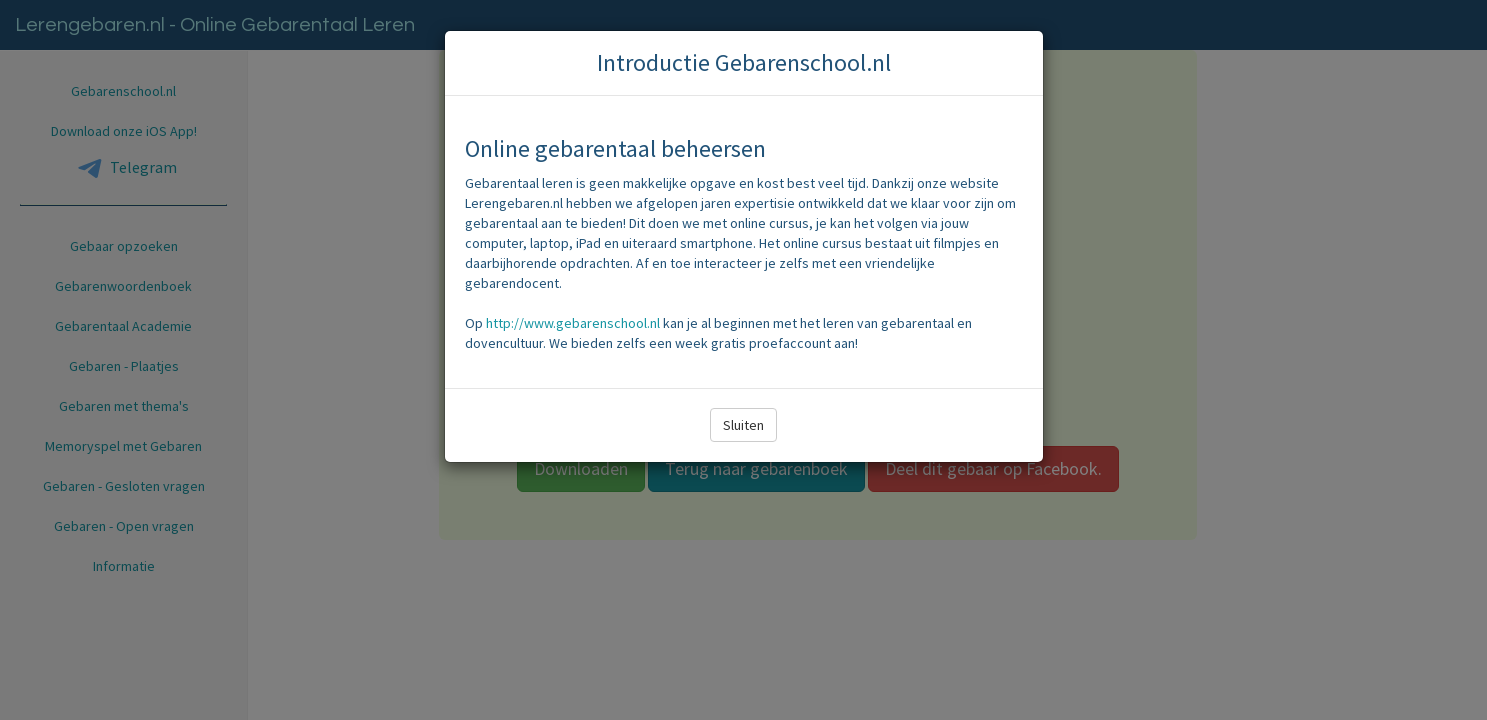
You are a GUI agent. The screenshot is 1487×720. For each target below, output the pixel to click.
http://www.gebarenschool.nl (573, 323)
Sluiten (743, 425)
